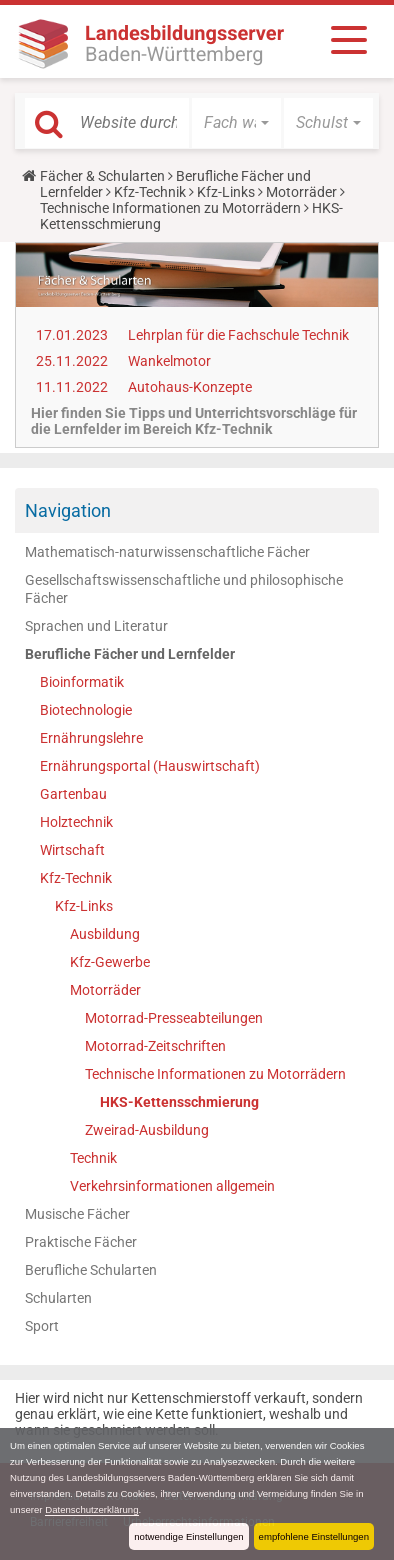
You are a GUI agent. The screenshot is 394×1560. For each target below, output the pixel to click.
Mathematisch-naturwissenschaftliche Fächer (167, 552)
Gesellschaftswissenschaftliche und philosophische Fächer (184, 589)
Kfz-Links (226, 192)
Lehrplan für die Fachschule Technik (238, 335)
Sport (42, 1326)
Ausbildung (105, 934)
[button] (236, 123)
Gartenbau (73, 794)
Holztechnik (76, 822)
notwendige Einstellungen (188, 1536)
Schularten (58, 1298)
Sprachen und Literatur (96, 626)
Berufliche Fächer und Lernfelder (130, 654)
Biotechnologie (86, 710)
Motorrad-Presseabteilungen (174, 1018)
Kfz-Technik (150, 192)
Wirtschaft (72, 850)
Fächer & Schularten (102, 176)
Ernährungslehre (91, 738)
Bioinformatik (82, 682)
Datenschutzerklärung (91, 1509)
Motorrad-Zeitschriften (155, 1046)
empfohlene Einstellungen (314, 1536)
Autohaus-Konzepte (190, 387)
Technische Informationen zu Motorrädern (170, 208)
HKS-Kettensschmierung (179, 1102)
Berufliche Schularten (91, 1270)
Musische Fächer (77, 1214)
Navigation (68, 510)
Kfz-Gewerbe (110, 962)
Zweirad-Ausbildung (147, 1130)
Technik (93, 1158)
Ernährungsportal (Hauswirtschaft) (150, 766)
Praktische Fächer (81, 1242)
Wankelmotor (169, 361)
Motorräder (301, 192)
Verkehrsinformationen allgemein (172, 1186)
